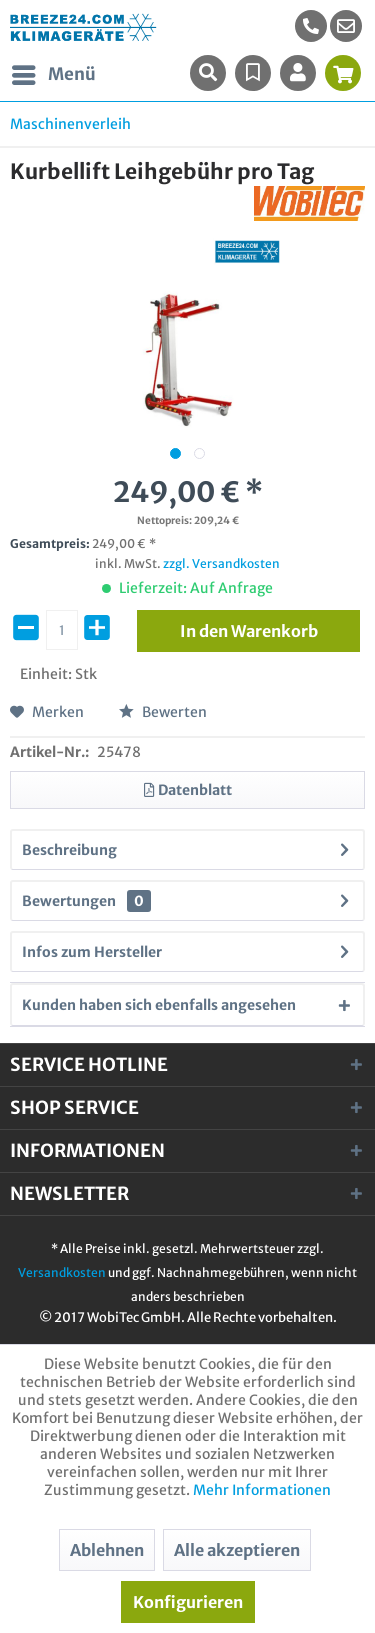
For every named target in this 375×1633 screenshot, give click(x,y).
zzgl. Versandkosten (221, 563)
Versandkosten (62, 1272)
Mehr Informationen (262, 1490)
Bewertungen (69, 901)
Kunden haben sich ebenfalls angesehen (159, 1005)
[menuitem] (346, 26)
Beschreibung (69, 850)
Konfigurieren (188, 1602)
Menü (54, 72)
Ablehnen (107, 1550)
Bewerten (163, 712)
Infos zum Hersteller (92, 952)
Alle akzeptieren (237, 1550)
